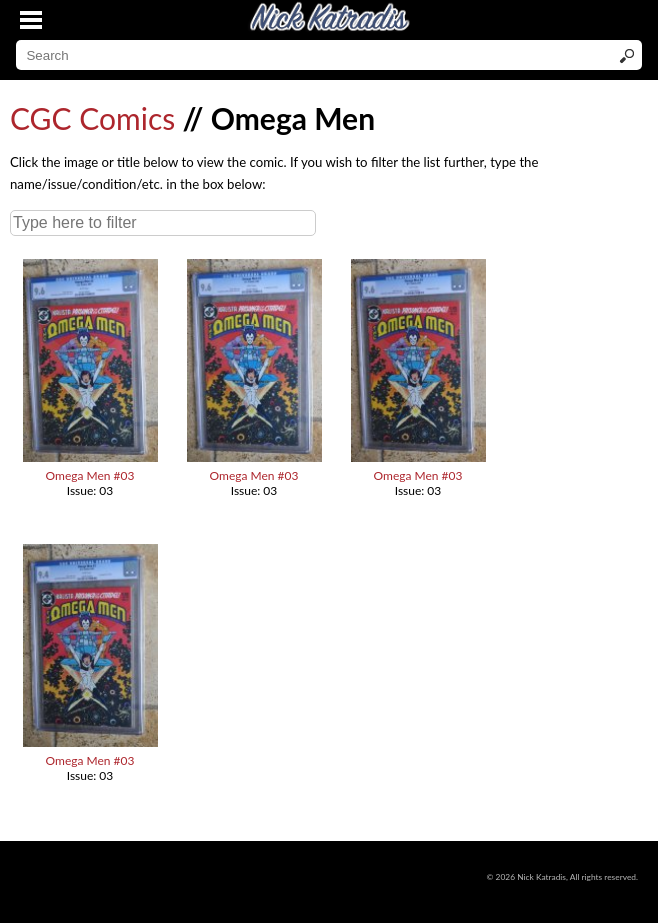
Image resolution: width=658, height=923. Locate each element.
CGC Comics (92, 118)
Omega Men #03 (90, 475)
